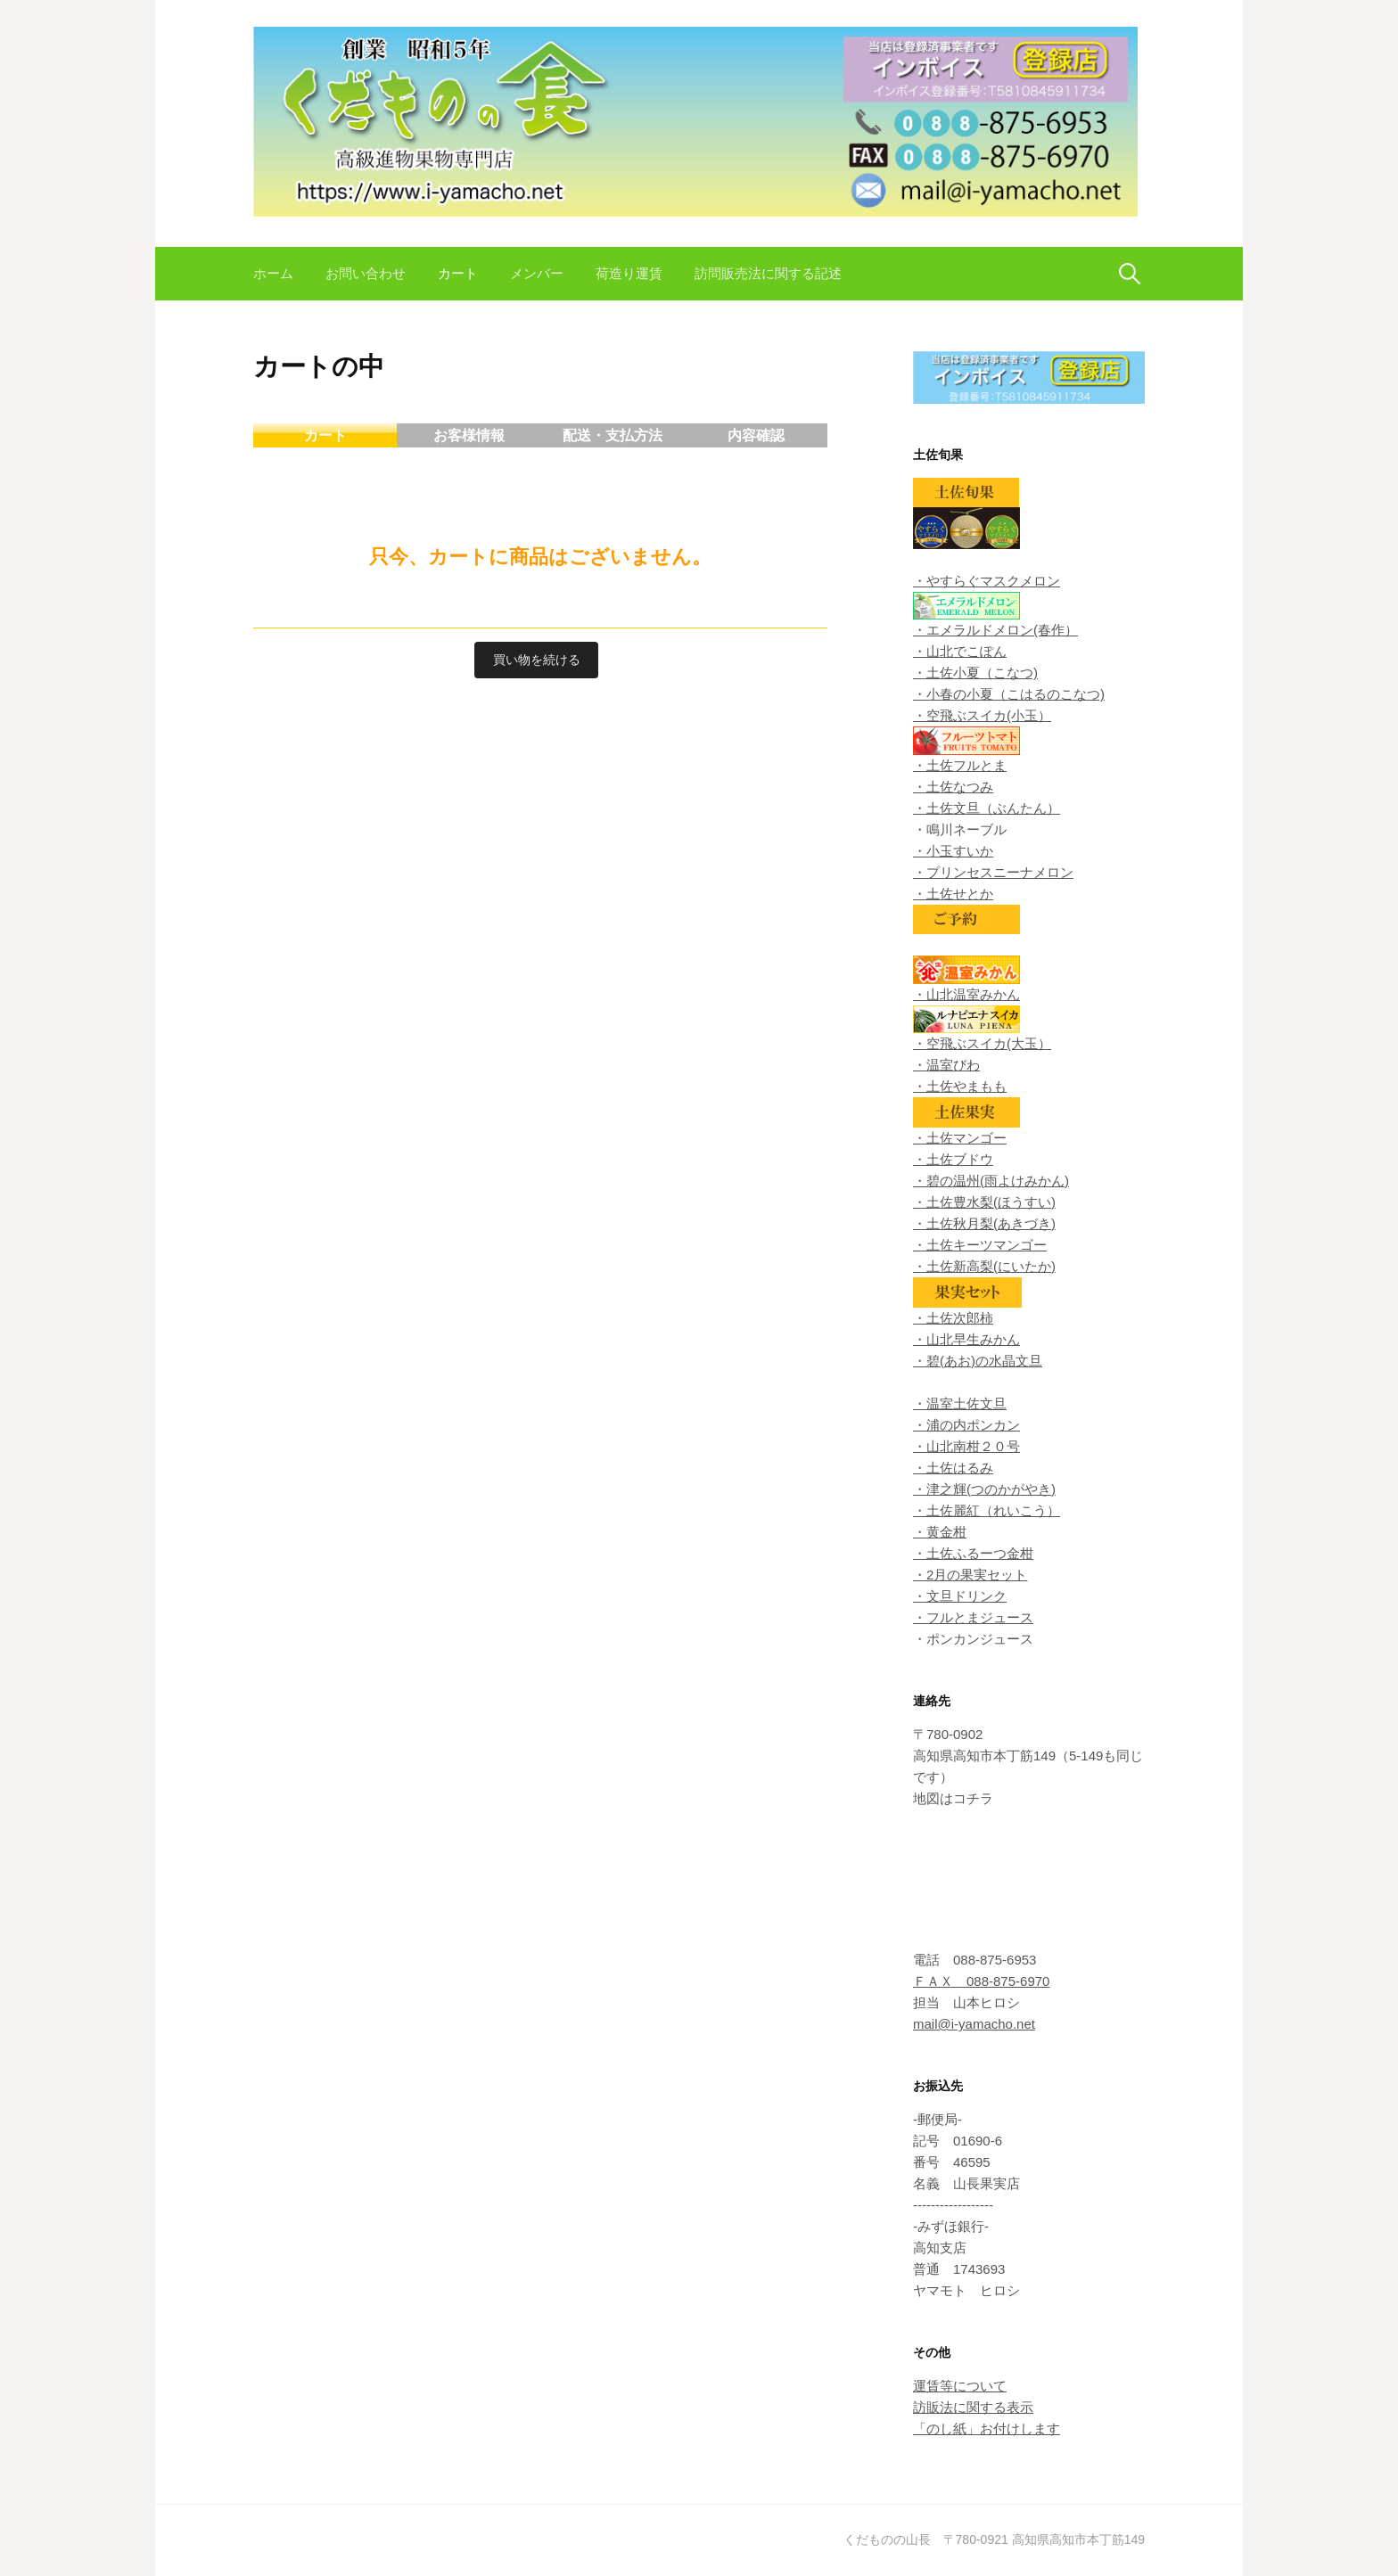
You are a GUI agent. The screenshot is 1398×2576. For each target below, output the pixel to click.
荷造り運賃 (629, 273)
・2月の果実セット (970, 1574)
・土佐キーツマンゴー (980, 1244)
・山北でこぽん (960, 651)
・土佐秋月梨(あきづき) (984, 1223)
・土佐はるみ (953, 1467)
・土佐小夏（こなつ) (975, 672)
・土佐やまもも (960, 1086)
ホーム (273, 273)
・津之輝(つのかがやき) (984, 1489)
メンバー (536, 273)
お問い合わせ (365, 273)
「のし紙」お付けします (986, 2428)
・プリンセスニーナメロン (993, 872)
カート (458, 273)
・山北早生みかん (966, 1339)
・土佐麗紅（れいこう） (986, 1510)
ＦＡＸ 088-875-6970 (981, 1981)
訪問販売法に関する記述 (768, 273)
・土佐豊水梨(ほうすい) (984, 1202)
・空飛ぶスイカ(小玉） (982, 715)
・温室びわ (946, 1064)
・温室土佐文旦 (960, 1403)
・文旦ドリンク (960, 1596)
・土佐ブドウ (953, 1159)
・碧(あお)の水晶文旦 (977, 1360)
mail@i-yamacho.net (974, 2023)
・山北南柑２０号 (966, 1446)
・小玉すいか (953, 850)
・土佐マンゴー (960, 1137)
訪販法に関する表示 (973, 2407)
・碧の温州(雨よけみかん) (991, 1180)
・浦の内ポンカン (966, 1424)
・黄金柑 (939, 1531)
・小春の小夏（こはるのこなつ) (1009, 693)
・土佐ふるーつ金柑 (973, 1553)
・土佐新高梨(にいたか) (984, 1266)
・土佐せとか (953, 893)
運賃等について (960, 2385)
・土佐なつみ (953, 786)
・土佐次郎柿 (953, 1317)
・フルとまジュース (973, 1617)
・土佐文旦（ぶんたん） (986, 808)
